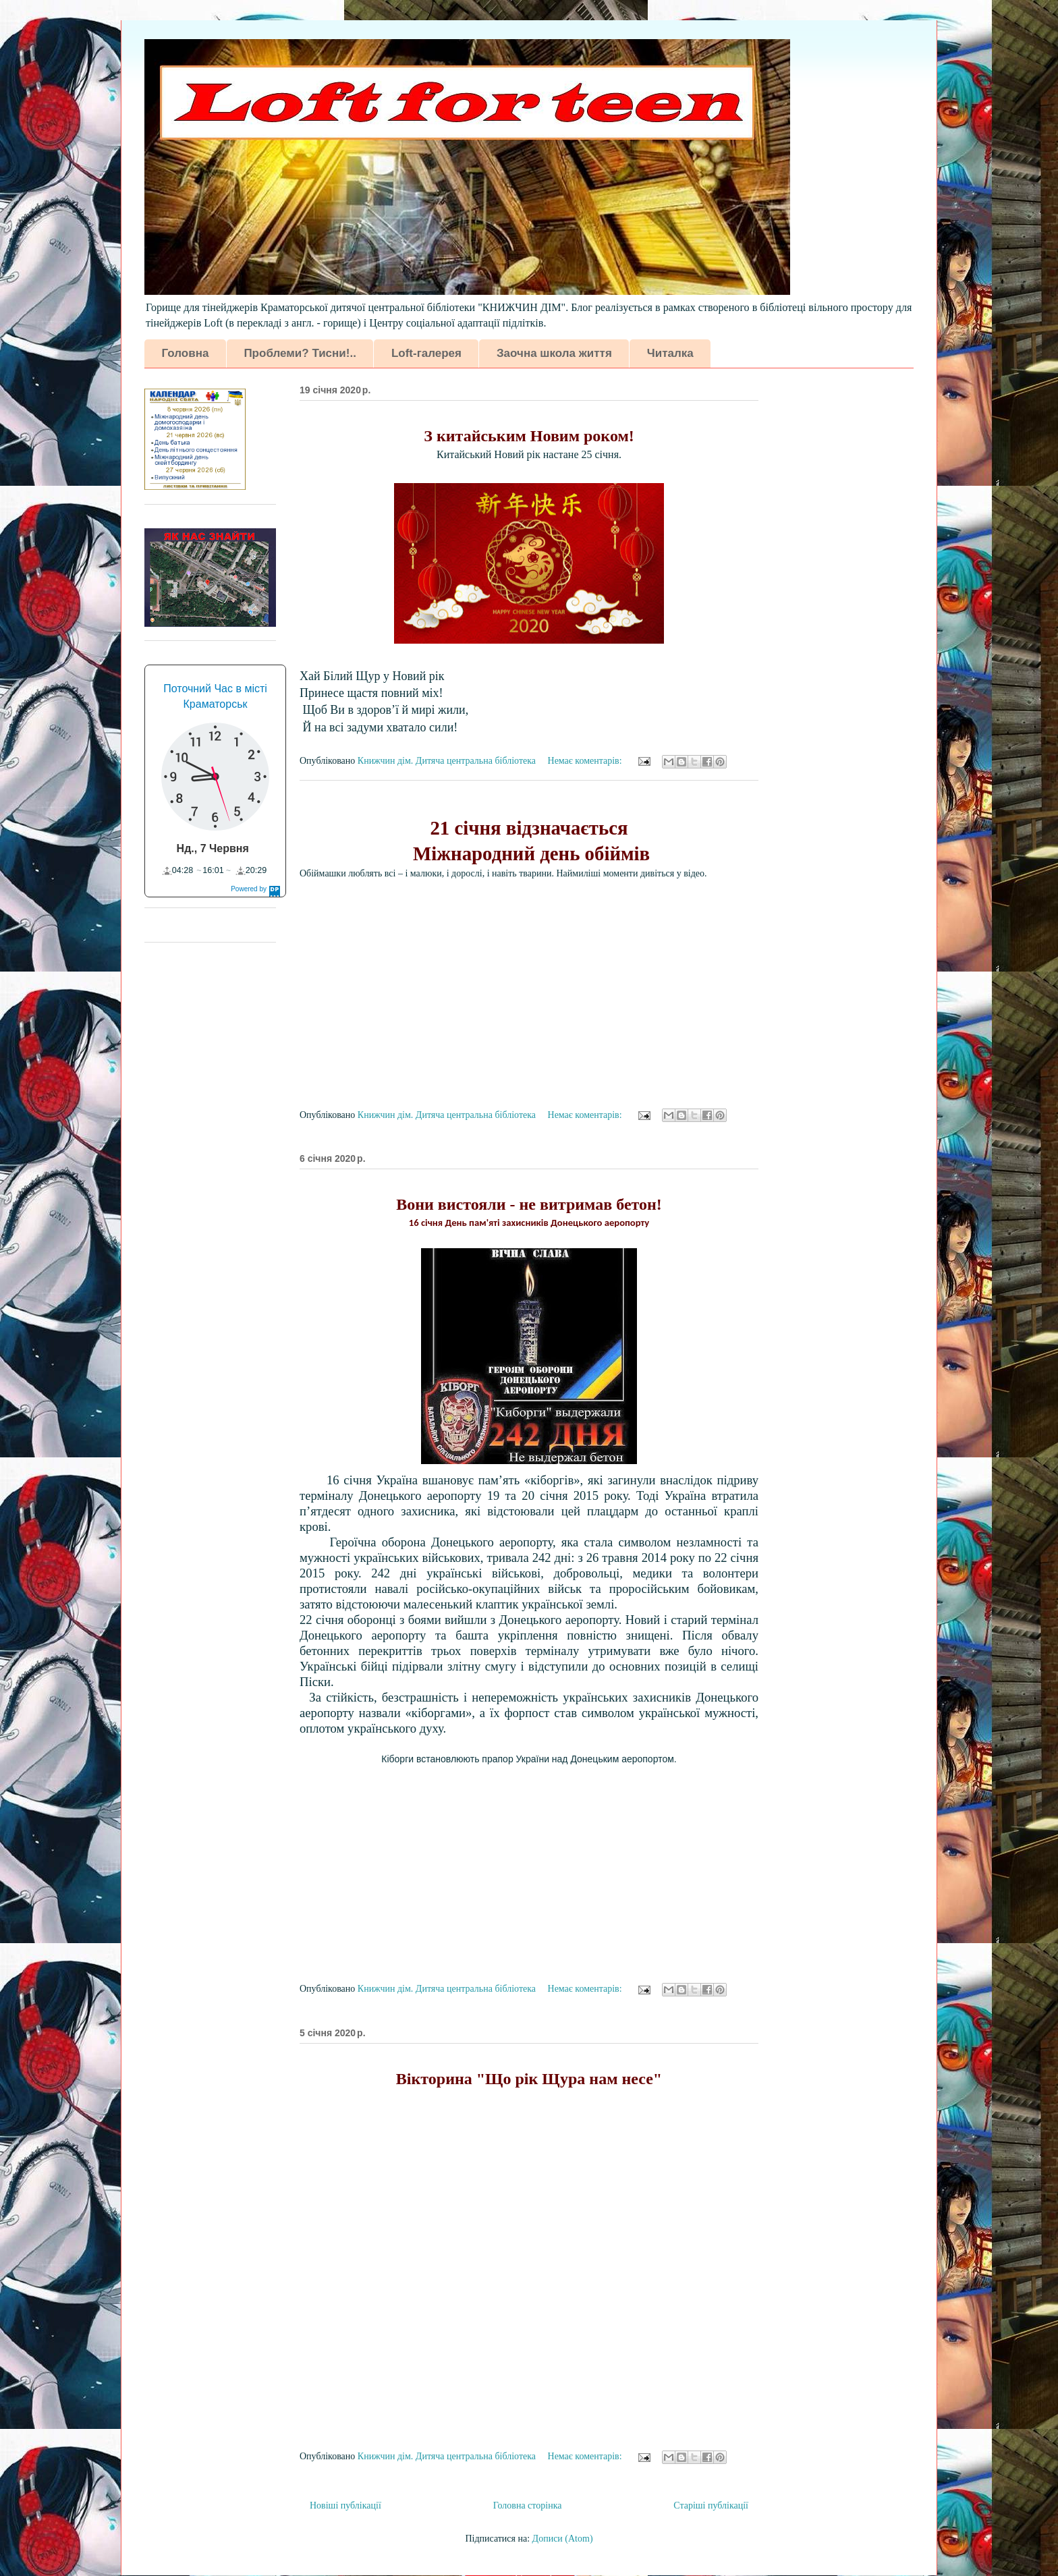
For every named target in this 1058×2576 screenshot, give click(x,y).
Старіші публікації (710, 2505)
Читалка (670, 353)
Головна (185, 353)
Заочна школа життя (554, 353)
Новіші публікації (345, 2505)
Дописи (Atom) (562, 2538)
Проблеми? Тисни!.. (300, 353)
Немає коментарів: (586, 761)
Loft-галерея (426, 353)
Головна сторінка (527, 2505)
